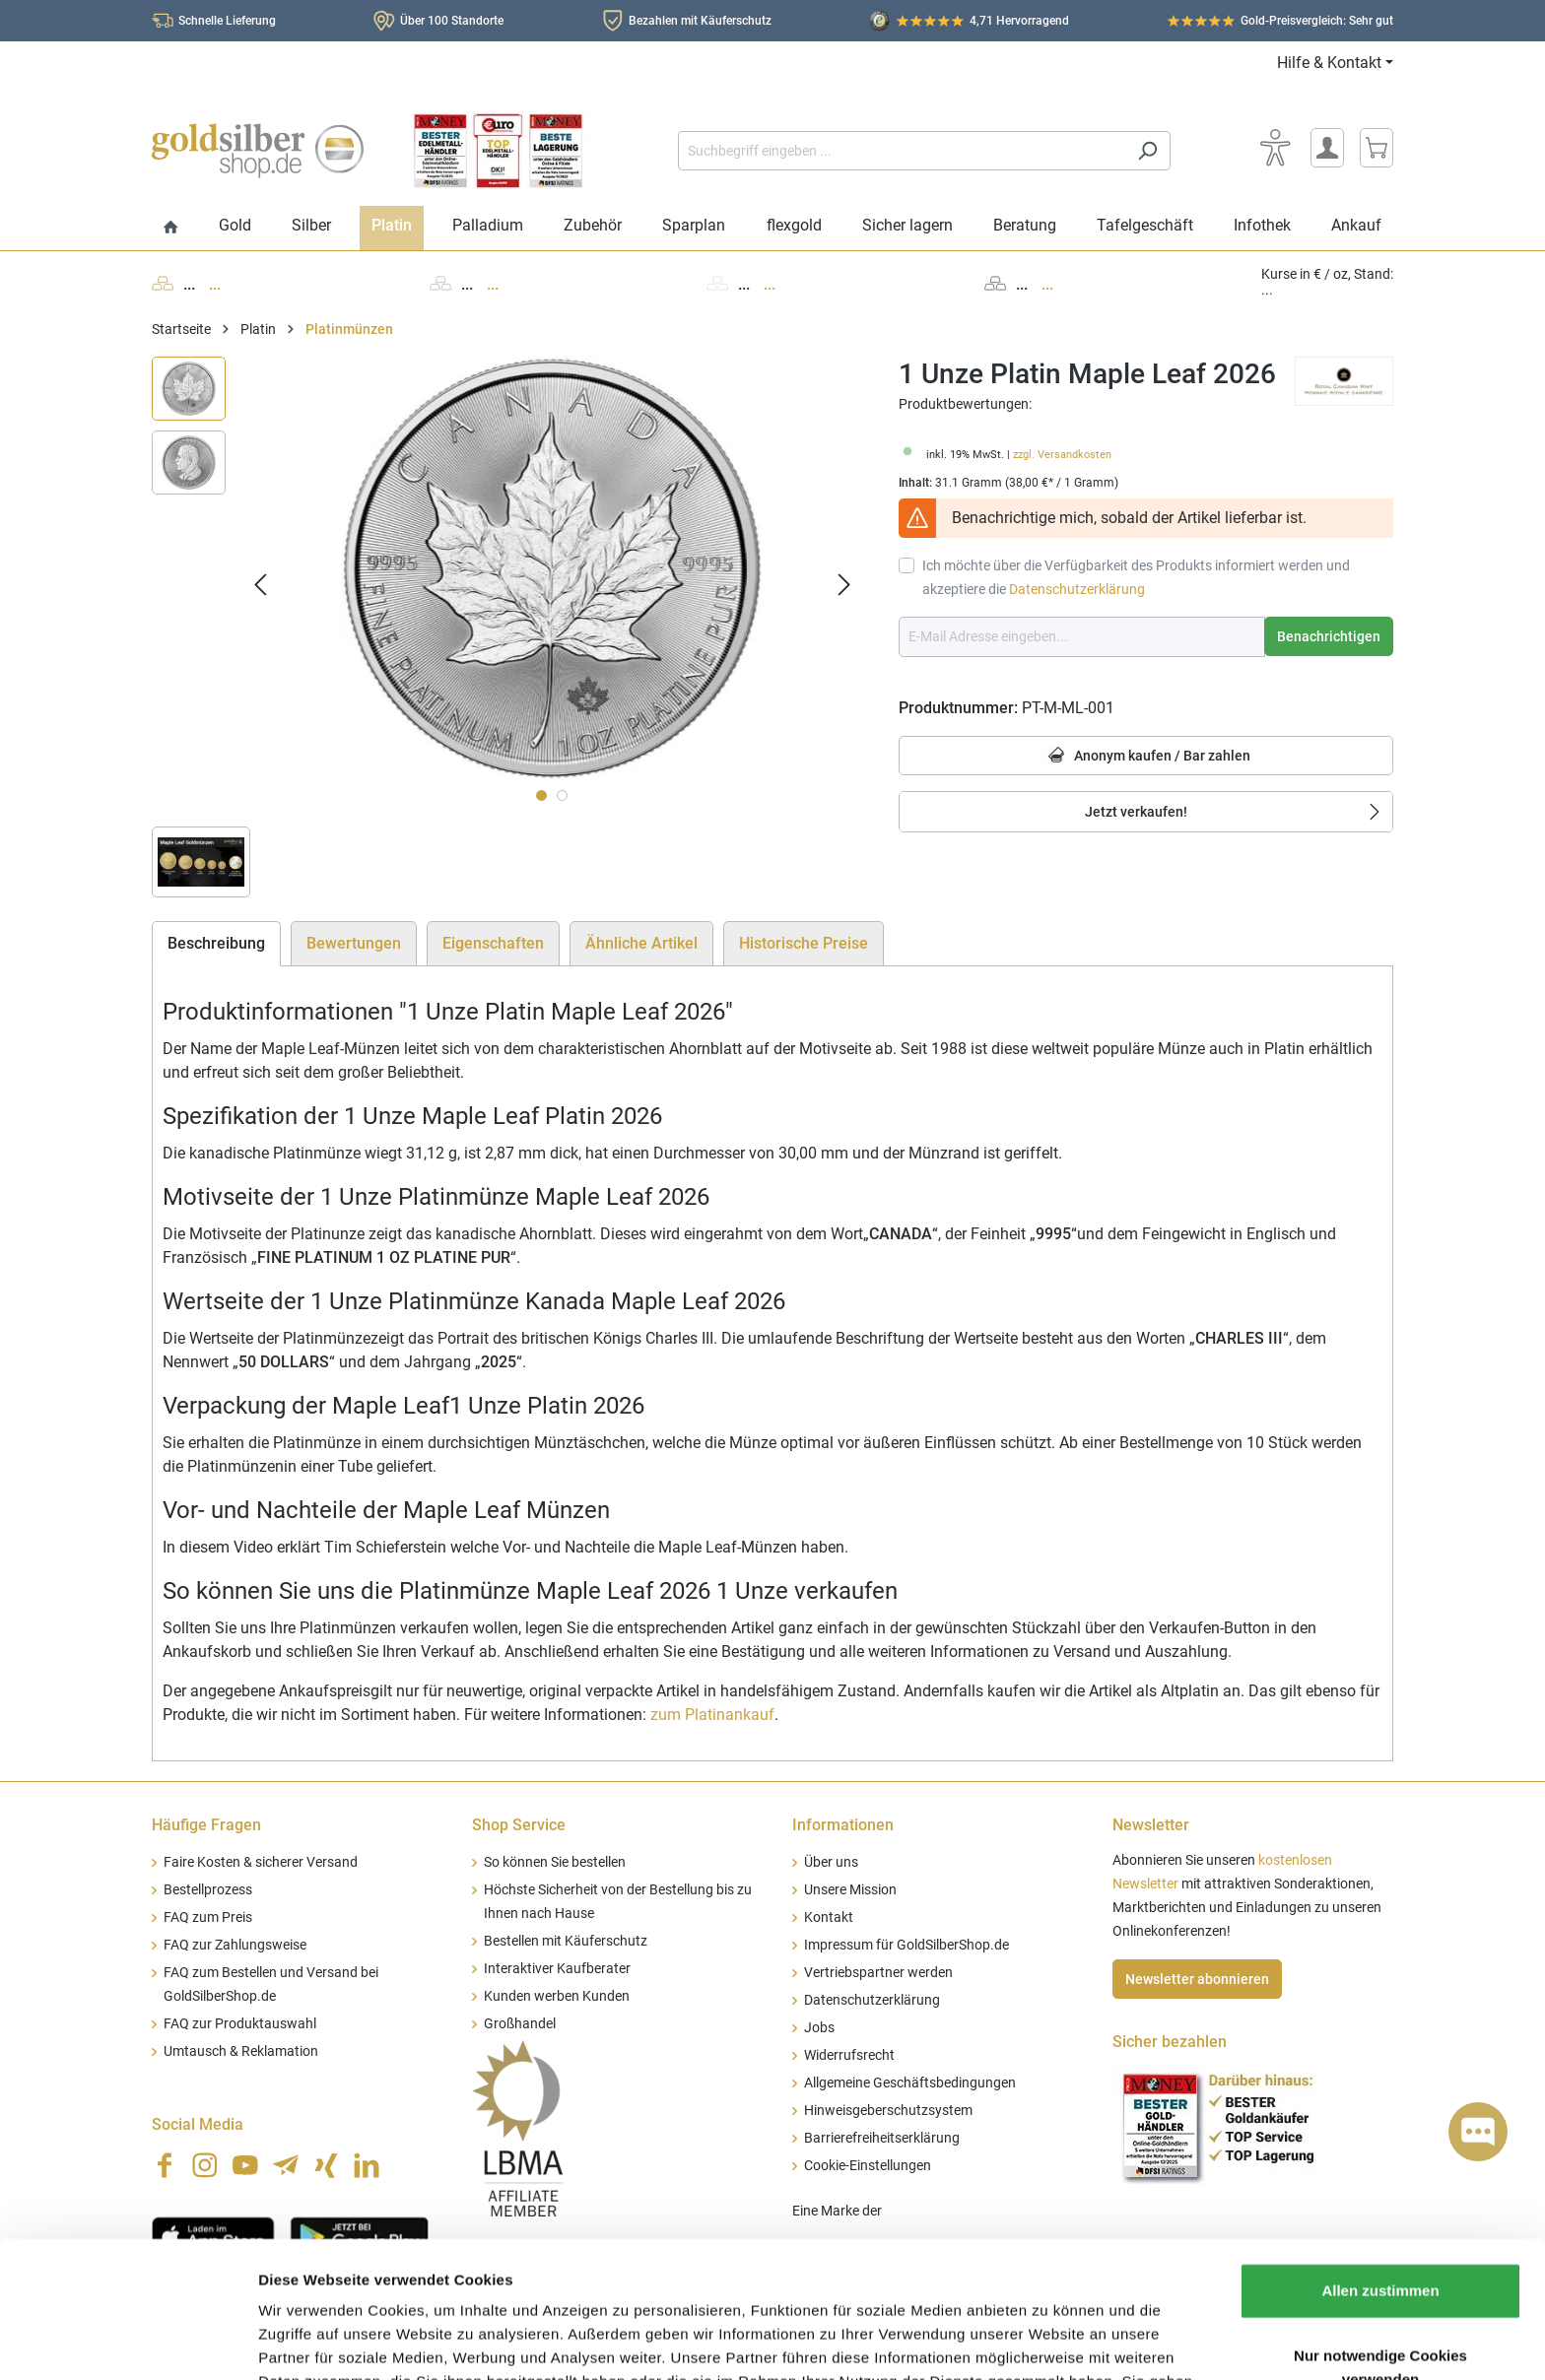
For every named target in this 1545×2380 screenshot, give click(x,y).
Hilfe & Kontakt (1329, 62)
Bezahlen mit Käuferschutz (700, 21)
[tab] (216, 943)
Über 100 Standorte (452, 21)
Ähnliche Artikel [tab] (641, 943)
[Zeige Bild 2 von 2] (562, 795)
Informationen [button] (843, 1825)
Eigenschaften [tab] (493, 943)
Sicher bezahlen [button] (1169, 2041)
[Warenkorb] (1376, 147)
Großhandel (520, 2024)
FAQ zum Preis (208, 1917)
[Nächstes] (844, 584)
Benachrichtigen (1328, 636)
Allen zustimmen (1380, 2162)
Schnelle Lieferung (227, 21)
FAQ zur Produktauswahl (240, 2024)
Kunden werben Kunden (557, 1996)
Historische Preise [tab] (803, 943)
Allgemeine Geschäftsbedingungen (910, 2083)
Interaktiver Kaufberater (557, 1968)
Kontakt (828, 1917)
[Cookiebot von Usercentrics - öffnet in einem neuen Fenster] (127, 2341)
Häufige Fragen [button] (206, 1825)
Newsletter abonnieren (1197, 1979)
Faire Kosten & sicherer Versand (261, 1862)
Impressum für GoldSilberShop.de (906, 1945)
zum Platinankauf (712, 1714)
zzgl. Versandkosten (1062, 454)
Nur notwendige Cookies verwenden (1380, 2239)
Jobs (819, 2027)
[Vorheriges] (260, 584)
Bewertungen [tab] (353, 943)
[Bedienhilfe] (1275, 147)
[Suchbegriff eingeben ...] (901, 150)
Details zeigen (1048, 2341)
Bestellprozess (208, 1890)
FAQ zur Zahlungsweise (235, 1945)
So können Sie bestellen (555, 1862)
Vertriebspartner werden (878, 1972)
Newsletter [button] (1150, 1825)
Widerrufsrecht (849, 2055)
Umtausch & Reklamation (241, 2051)
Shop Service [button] (519, 1825)
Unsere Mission (850, 1890)
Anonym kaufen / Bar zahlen (1146, 756)
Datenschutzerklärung (1077, 589)
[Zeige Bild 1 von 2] (541, 795)
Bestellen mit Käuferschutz (565, 1941)
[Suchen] (1147, 150)
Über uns (831, 1862)
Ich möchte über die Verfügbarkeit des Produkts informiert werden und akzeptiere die (1136, 577)
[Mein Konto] (1327, 147)
